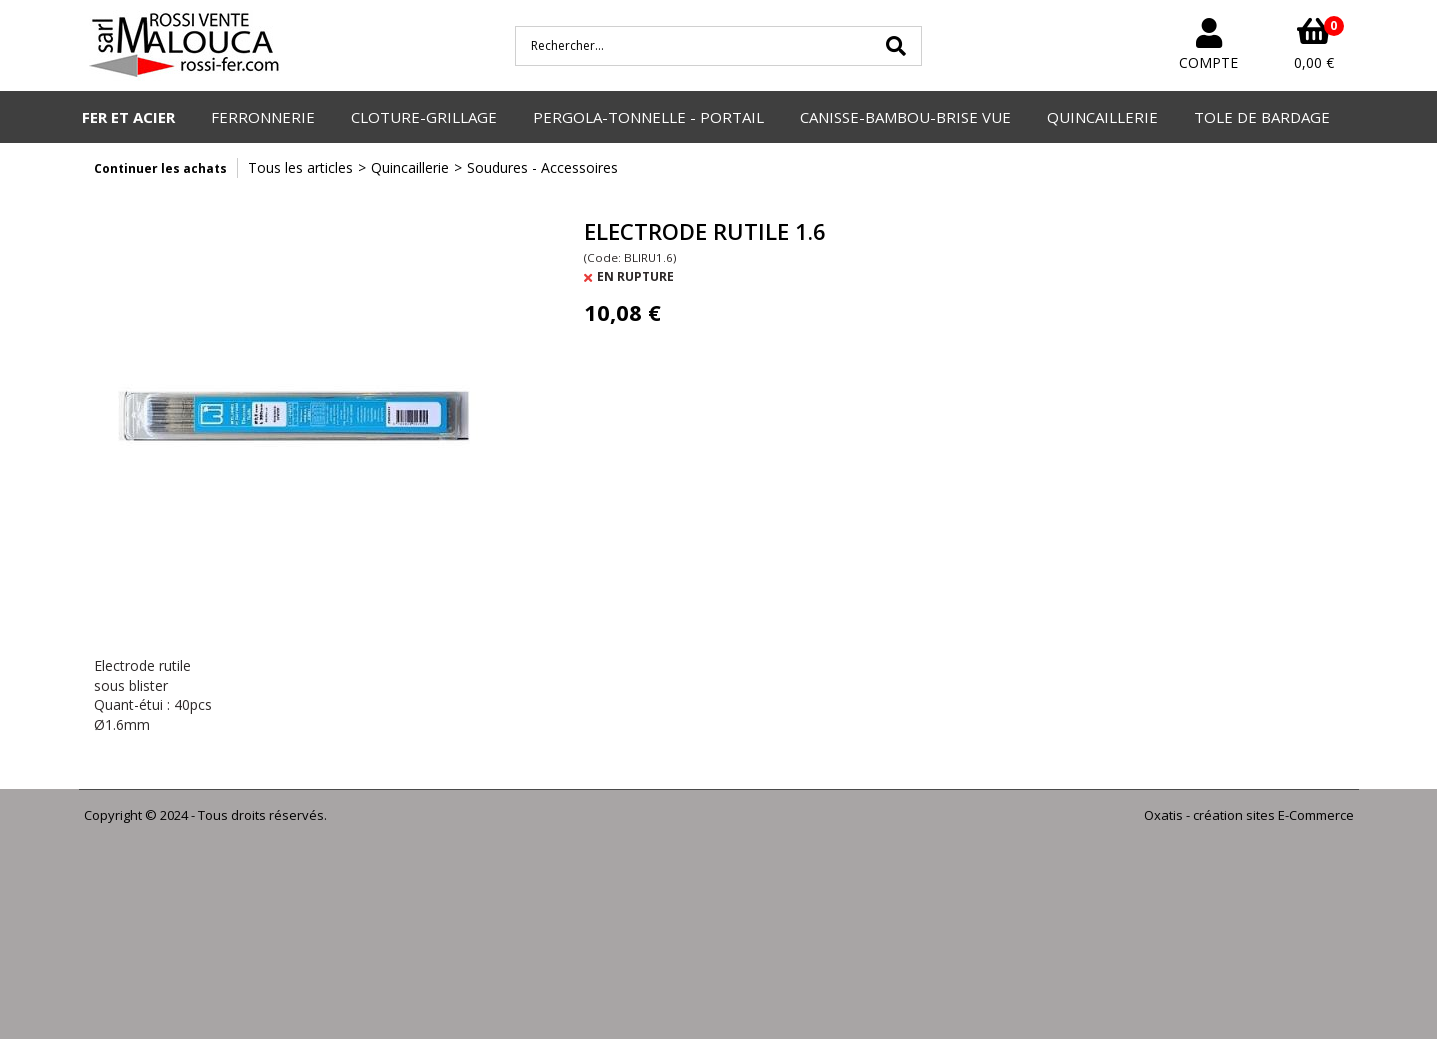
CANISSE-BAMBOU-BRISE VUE (905, 117)
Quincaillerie (410, 167)
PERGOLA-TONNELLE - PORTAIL (648, 117)
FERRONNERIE (263, 117)
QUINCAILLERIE (1102, 117)
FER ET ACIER (128, 117)
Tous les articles (300, 167)
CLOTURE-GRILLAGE (424, 117)
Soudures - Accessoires (542, 167)
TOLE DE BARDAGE (1262, 117)
